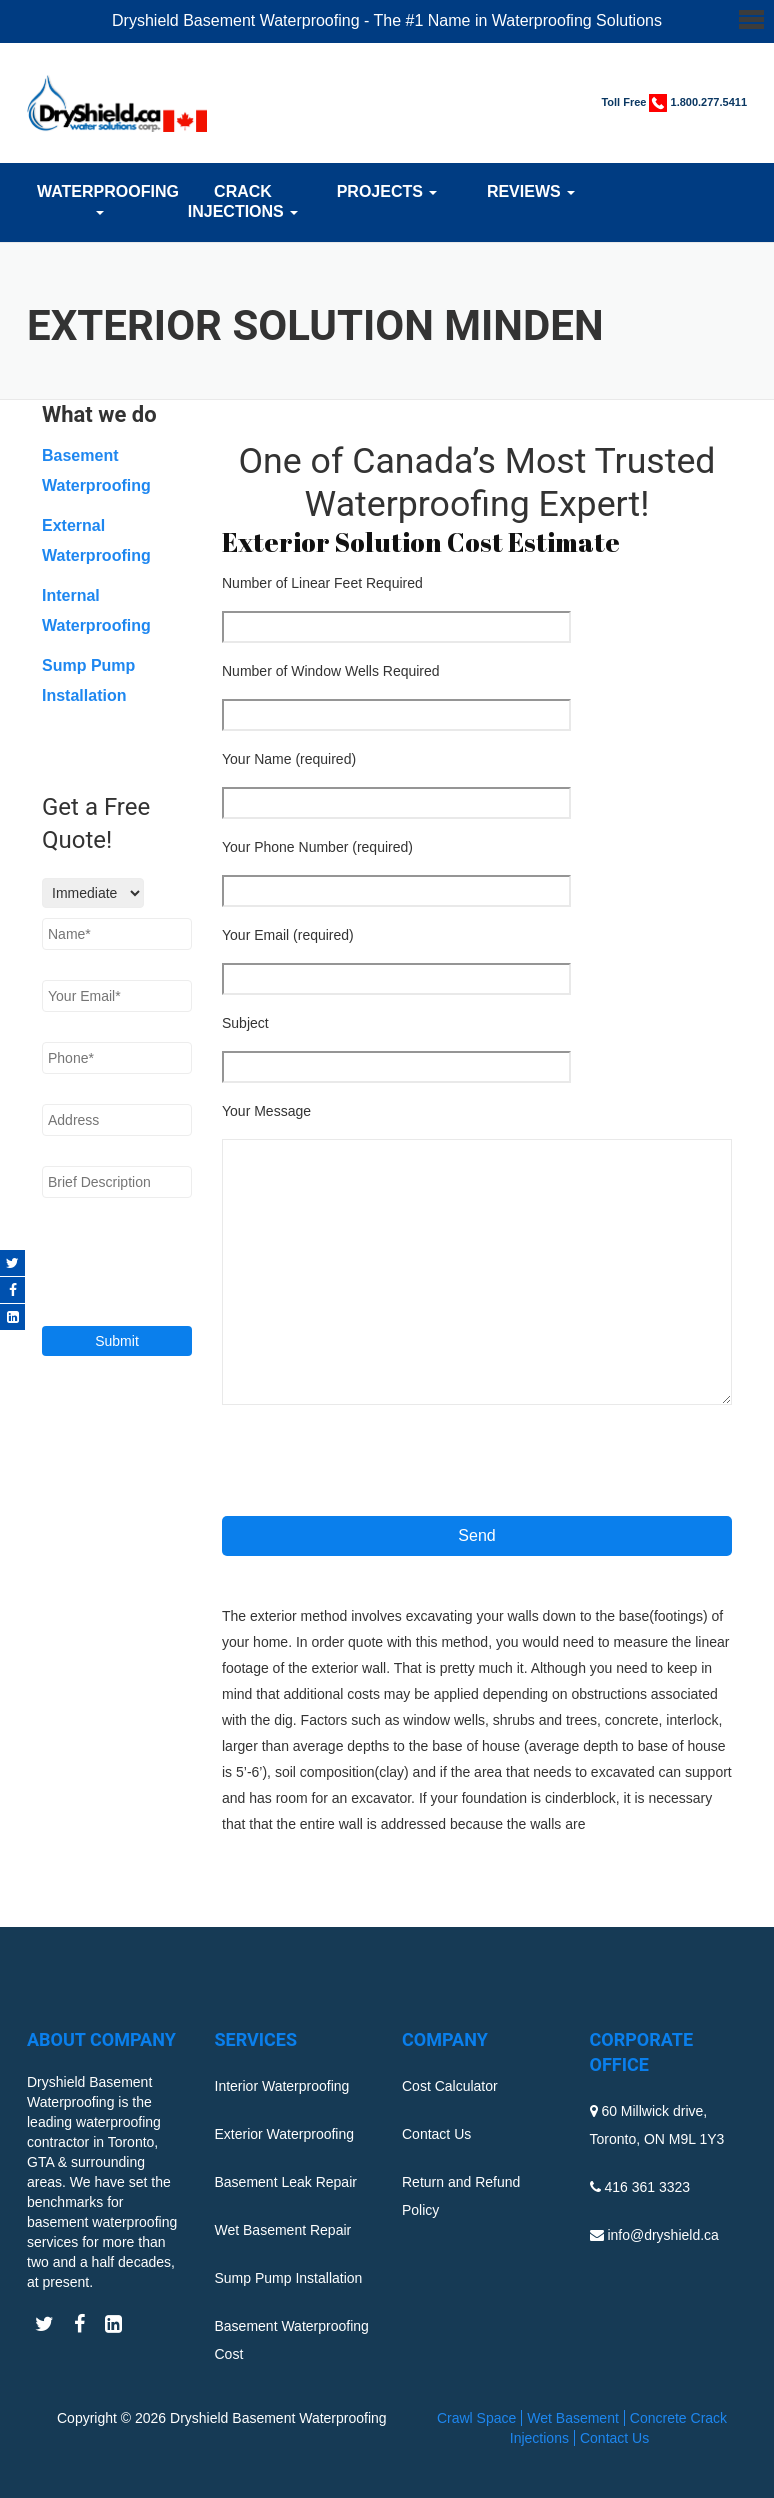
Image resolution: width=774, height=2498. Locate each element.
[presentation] (374, 1467)
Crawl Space (476, 2418)
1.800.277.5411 (709, 102)
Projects (387, 191)
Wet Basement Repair (283, 2230)
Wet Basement (573, 2418)
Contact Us (436, 2134)
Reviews (531, 191)
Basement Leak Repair (286, 2182)
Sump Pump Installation (289, 2278)
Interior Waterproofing (282, 2086)
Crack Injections (243, 201)
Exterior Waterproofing (285, 2134)
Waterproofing (99, 199)
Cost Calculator (450, 2086)
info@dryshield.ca (663, 2235)
